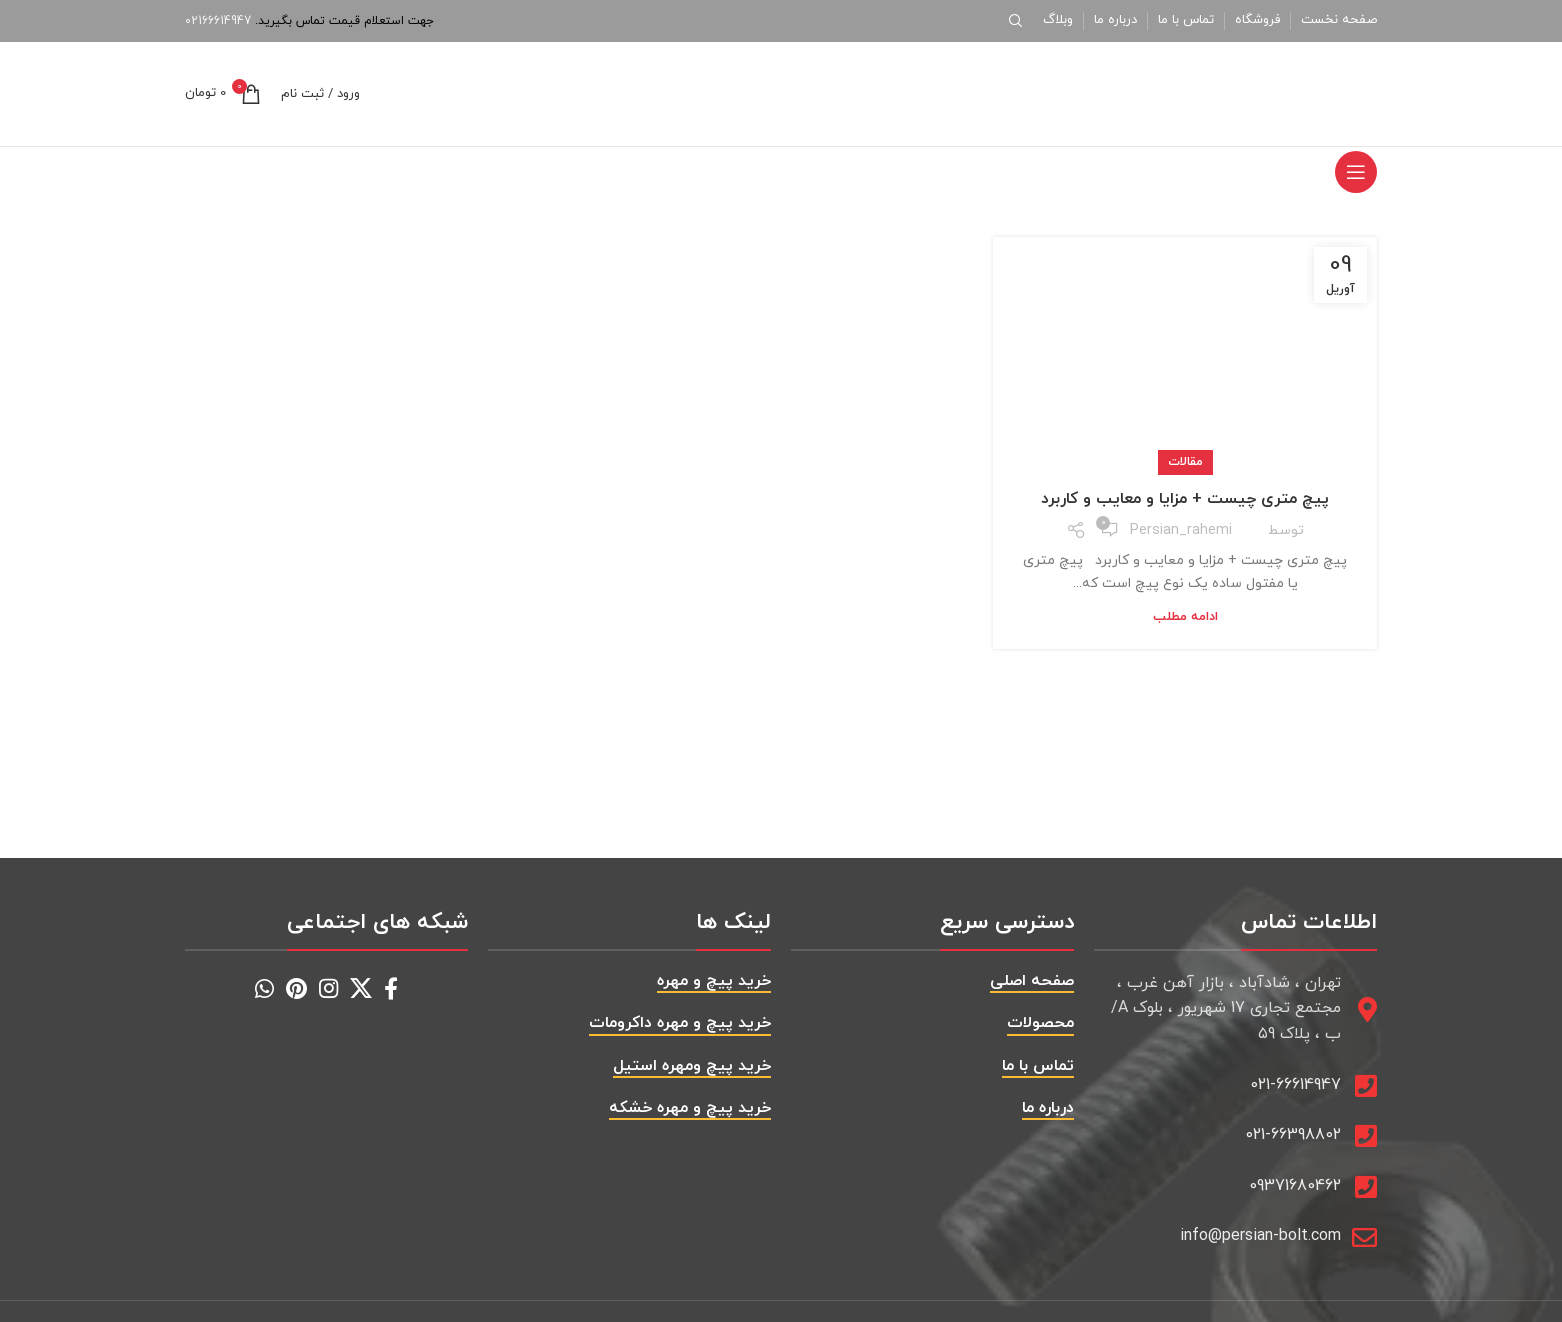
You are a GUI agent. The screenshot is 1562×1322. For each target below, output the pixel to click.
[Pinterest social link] (296, 988)
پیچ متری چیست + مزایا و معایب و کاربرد (1185, 499)
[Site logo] (1252, 92)
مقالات (1185, 462)
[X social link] (361, 988)
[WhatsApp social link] (264, 988)
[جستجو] (1019, 21)
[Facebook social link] (391, 988)
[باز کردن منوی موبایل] (1356, 172)
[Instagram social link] (328, 988)
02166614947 (218, 21)
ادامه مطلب (1185, 617)
